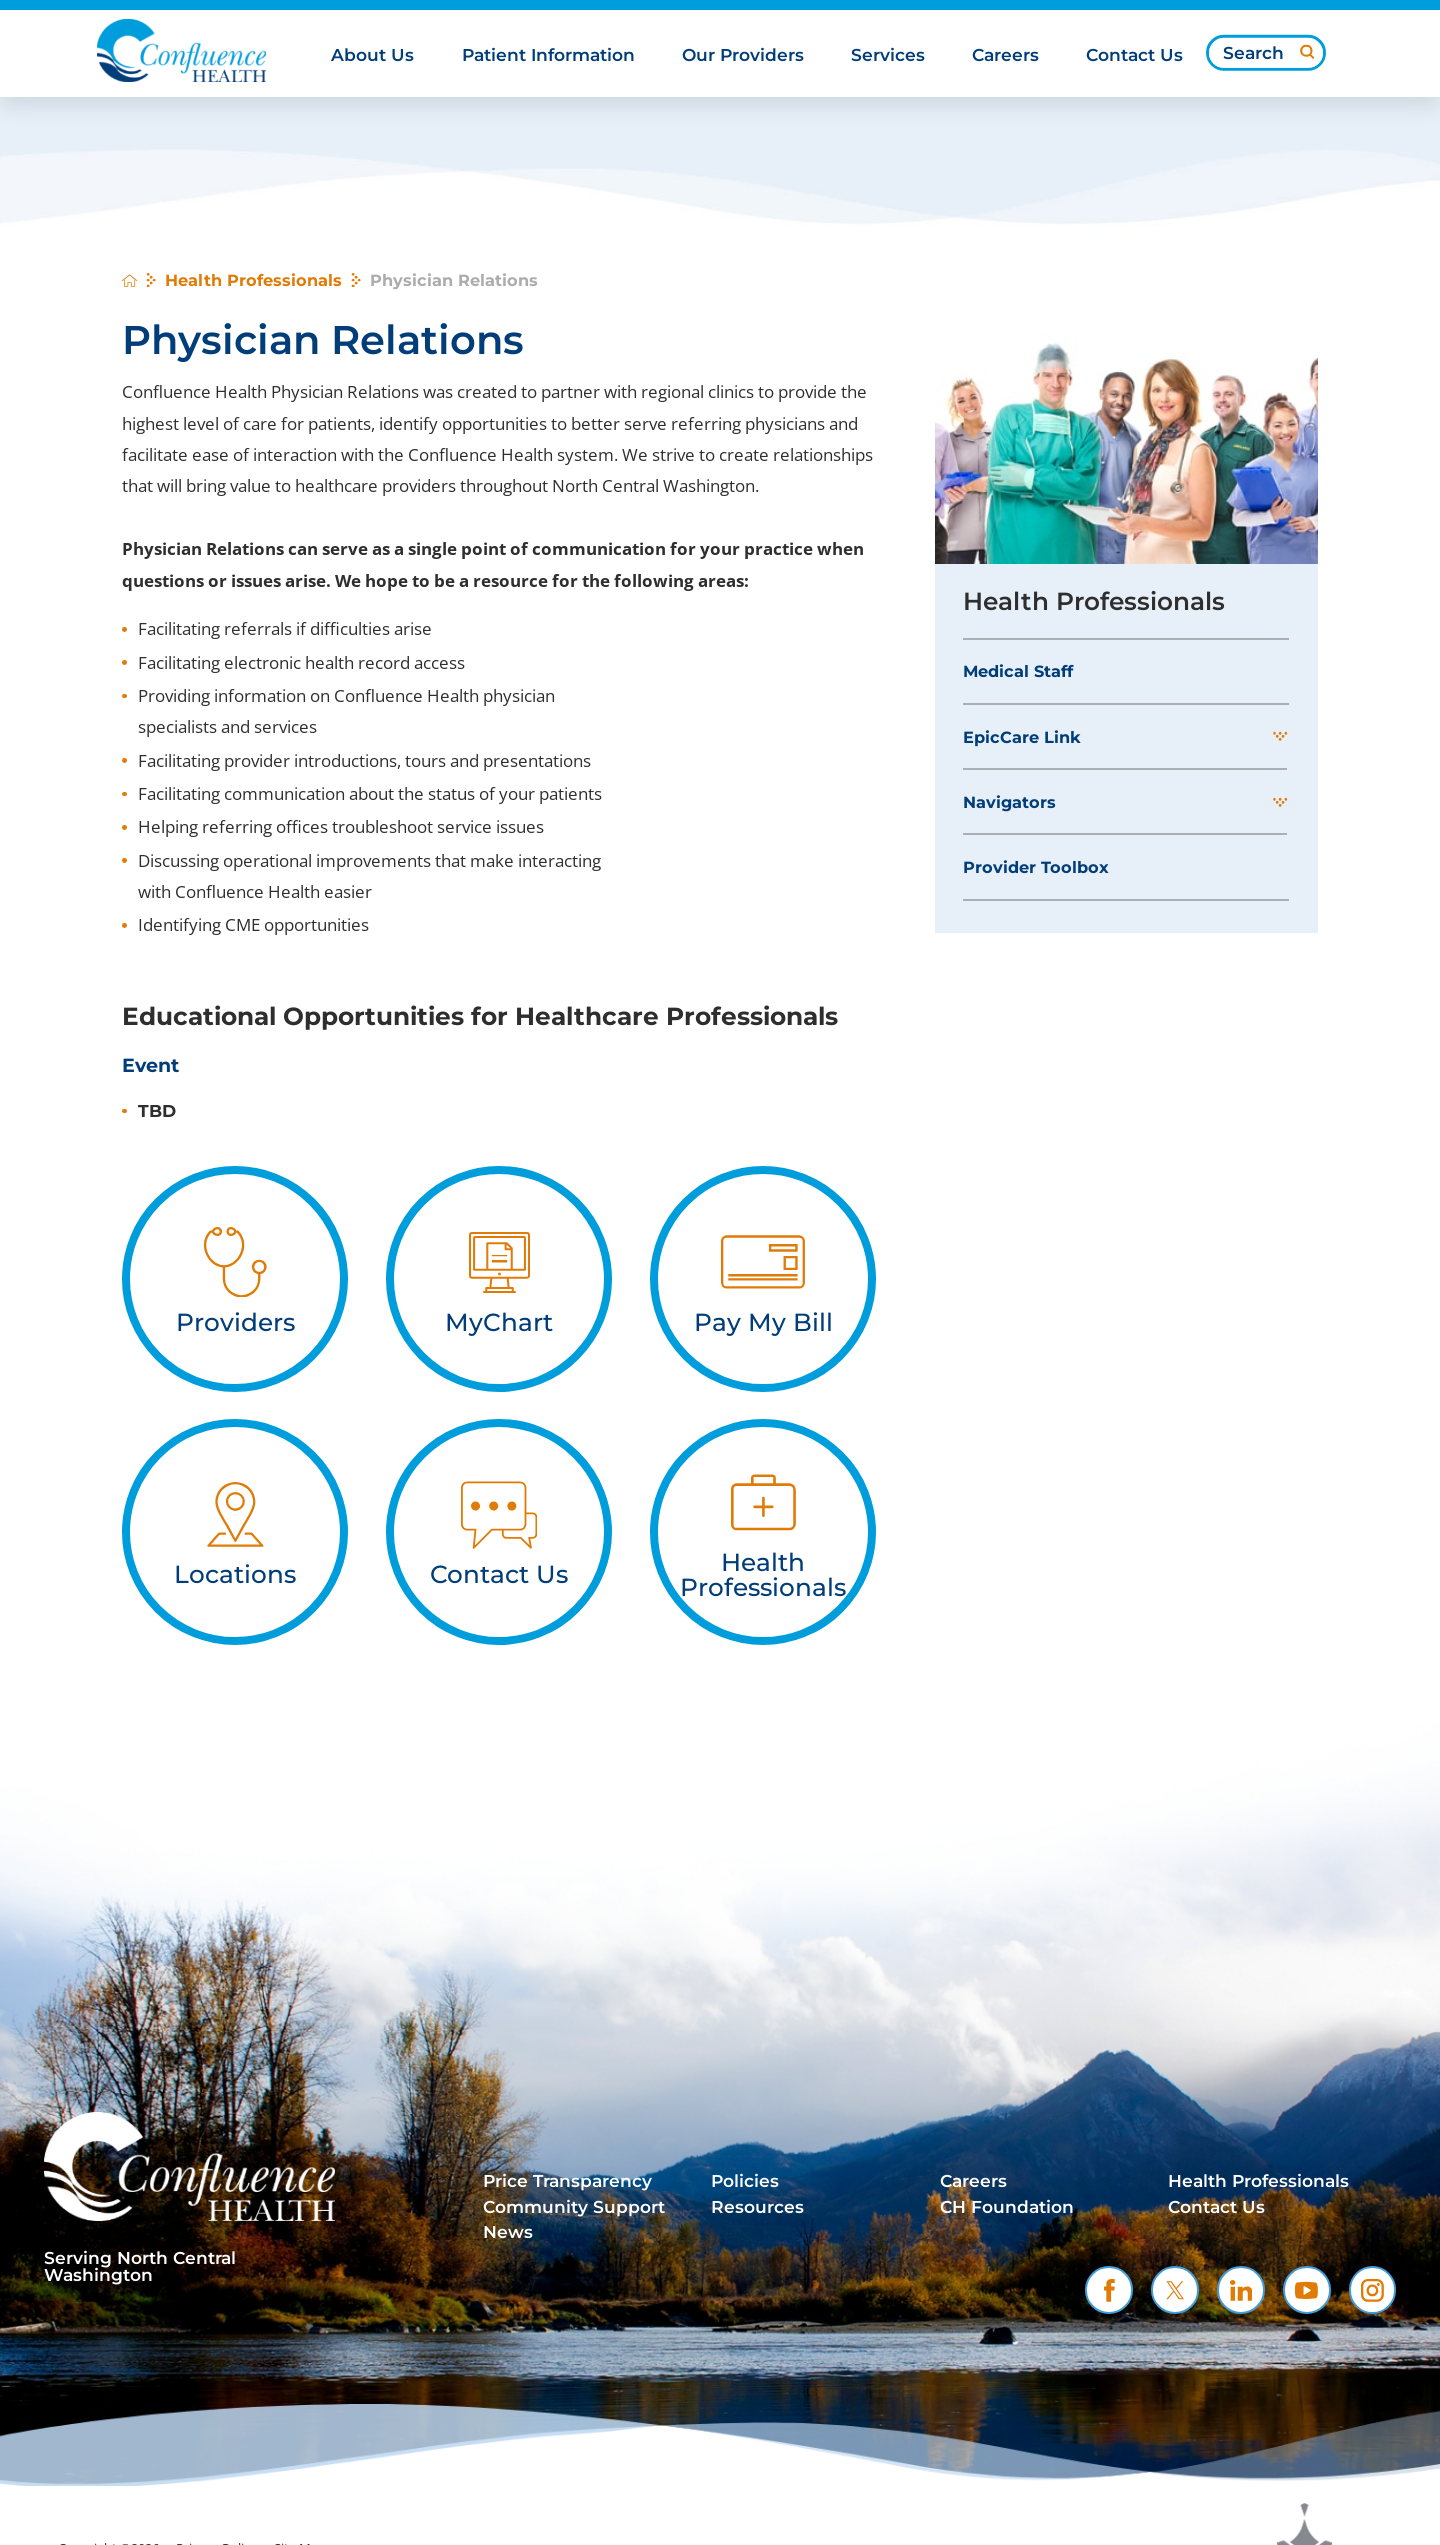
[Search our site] (1265, 53)
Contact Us (1216, 2207)
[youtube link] (1307, 2290)
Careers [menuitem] (1005, 55)
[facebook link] (1109, 2290)
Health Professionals (253, 280)
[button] (1280, 737)
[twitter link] (1175, 2290)
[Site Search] (1307, 52)
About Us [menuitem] (372, 55)
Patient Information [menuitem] (548, 55)
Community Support (574, 2207)
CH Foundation (1007, 2207)
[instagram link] (1373, 2290)
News (508, 2232)
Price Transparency (567, 2181)
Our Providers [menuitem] (743, 55)
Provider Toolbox (1036, 867)
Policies (745, 2181)
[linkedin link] (1241, 2290)
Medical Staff (1018, 671)
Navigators (1009, 802)
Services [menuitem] (888, 55)
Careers (973, 2181)
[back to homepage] (129, 280)
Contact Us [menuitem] (1134, 55)
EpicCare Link (1022, 737)
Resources (757, 2207)
